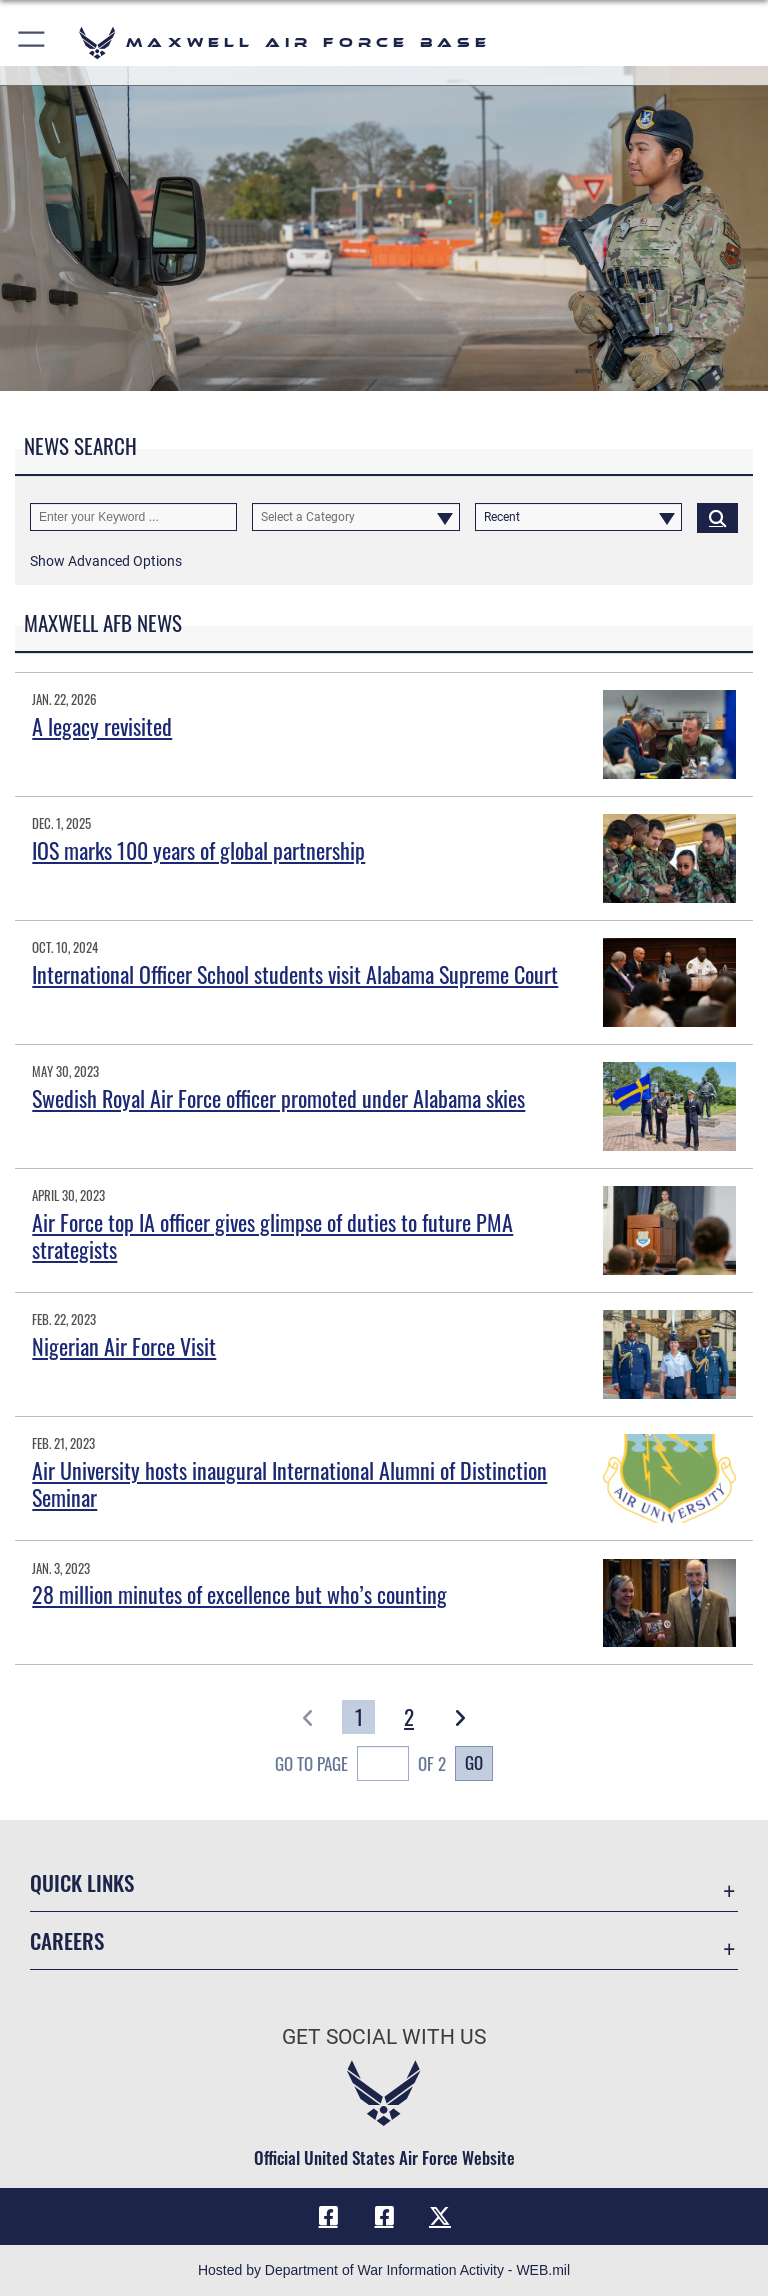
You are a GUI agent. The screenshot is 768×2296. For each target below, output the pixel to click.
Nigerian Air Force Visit (124, 1346)
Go (474, 1762)
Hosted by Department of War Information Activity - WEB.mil (384, 2270)
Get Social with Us (384, 2037)
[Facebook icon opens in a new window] (328, 2216)
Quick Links (82, 1882)
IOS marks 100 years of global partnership (198, 850)
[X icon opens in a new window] (440, 2216)
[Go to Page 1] (358, 1717)
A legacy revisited (102, 726)
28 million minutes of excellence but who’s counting (239, 1594)
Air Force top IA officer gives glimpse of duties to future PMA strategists (272, 1235)
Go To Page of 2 (360, 1766)
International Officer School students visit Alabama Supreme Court (295, 974)
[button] (32, 42)
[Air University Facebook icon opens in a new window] (384, 2216)
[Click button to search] (717, 517)
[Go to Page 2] (409, 1717)
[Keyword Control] (133, 517)
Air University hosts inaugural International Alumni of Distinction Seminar (289, 1483)
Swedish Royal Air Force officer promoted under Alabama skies (278, 1098)
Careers (67, 1940)
